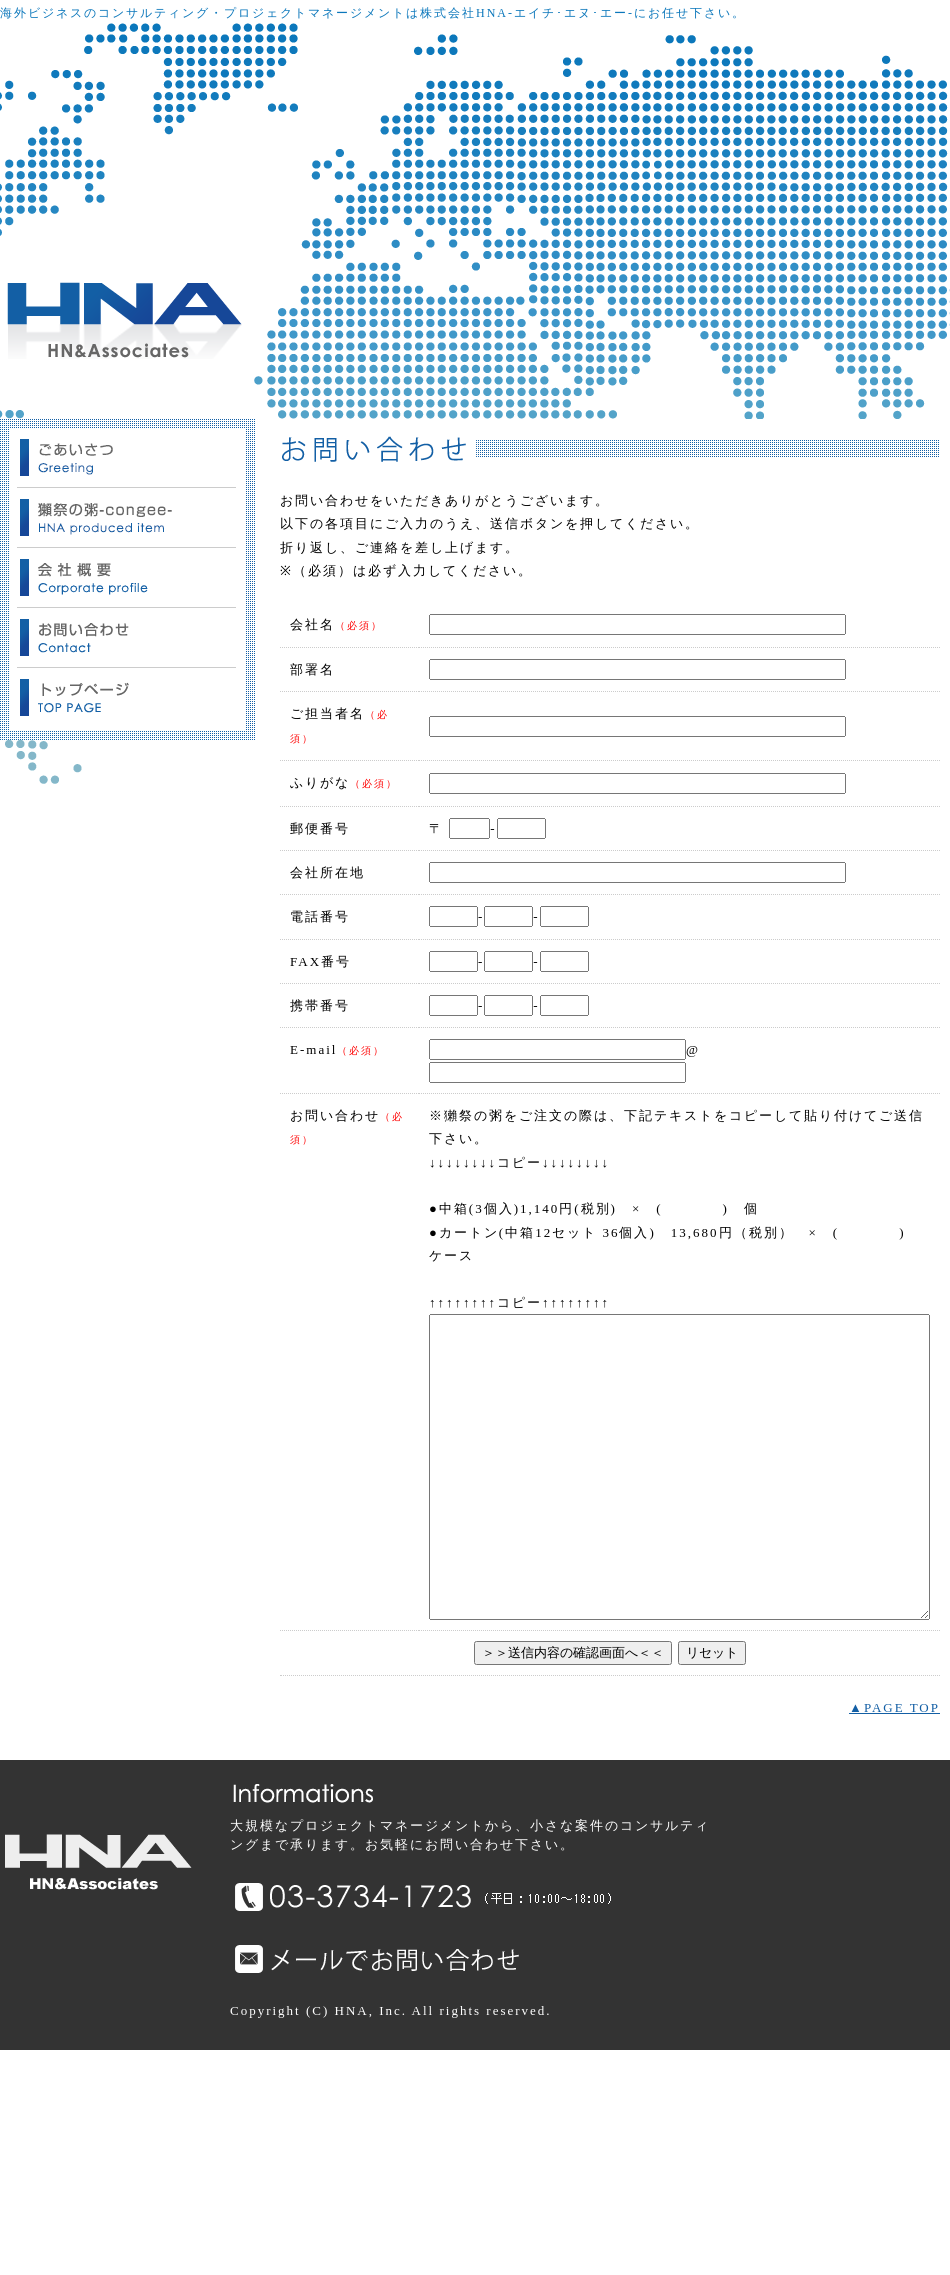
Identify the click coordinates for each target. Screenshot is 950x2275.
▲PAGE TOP (894, 1933)
